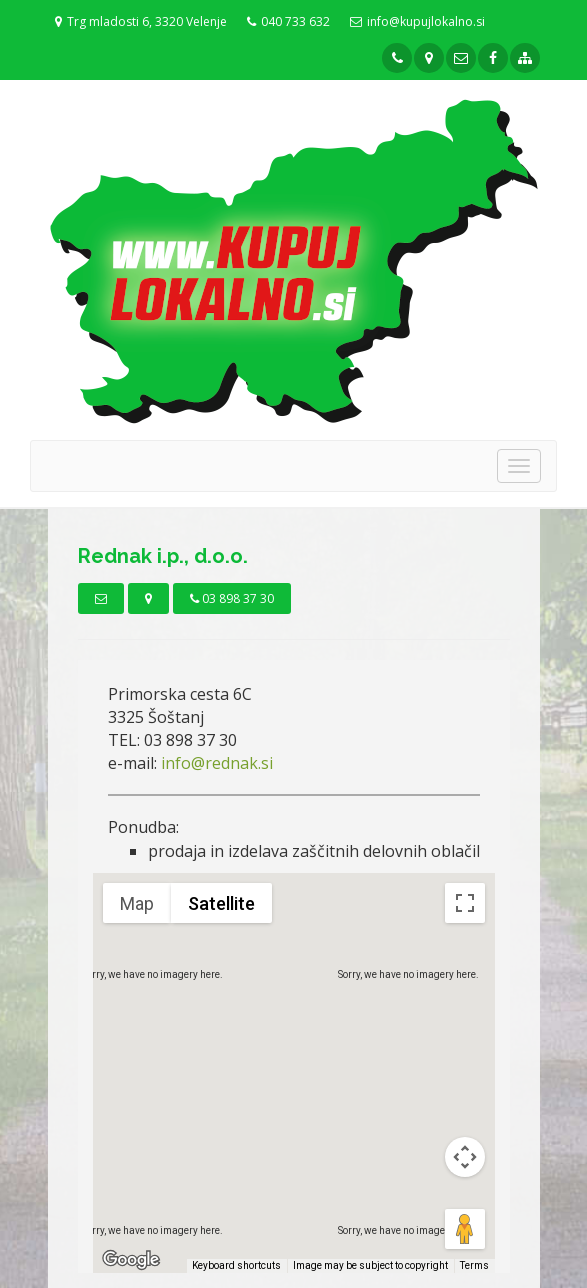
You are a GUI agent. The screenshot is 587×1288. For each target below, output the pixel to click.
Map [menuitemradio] (137, 903)
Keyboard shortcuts (236, 1265)
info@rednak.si (217, 763)
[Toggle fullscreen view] (465, 903)
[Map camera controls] (465, 1157)
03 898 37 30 (232, 598)
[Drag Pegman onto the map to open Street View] (465, 1229)
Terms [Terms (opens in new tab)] (474, 1265)
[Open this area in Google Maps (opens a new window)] (131, 1260)
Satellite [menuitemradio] (221, 903)
